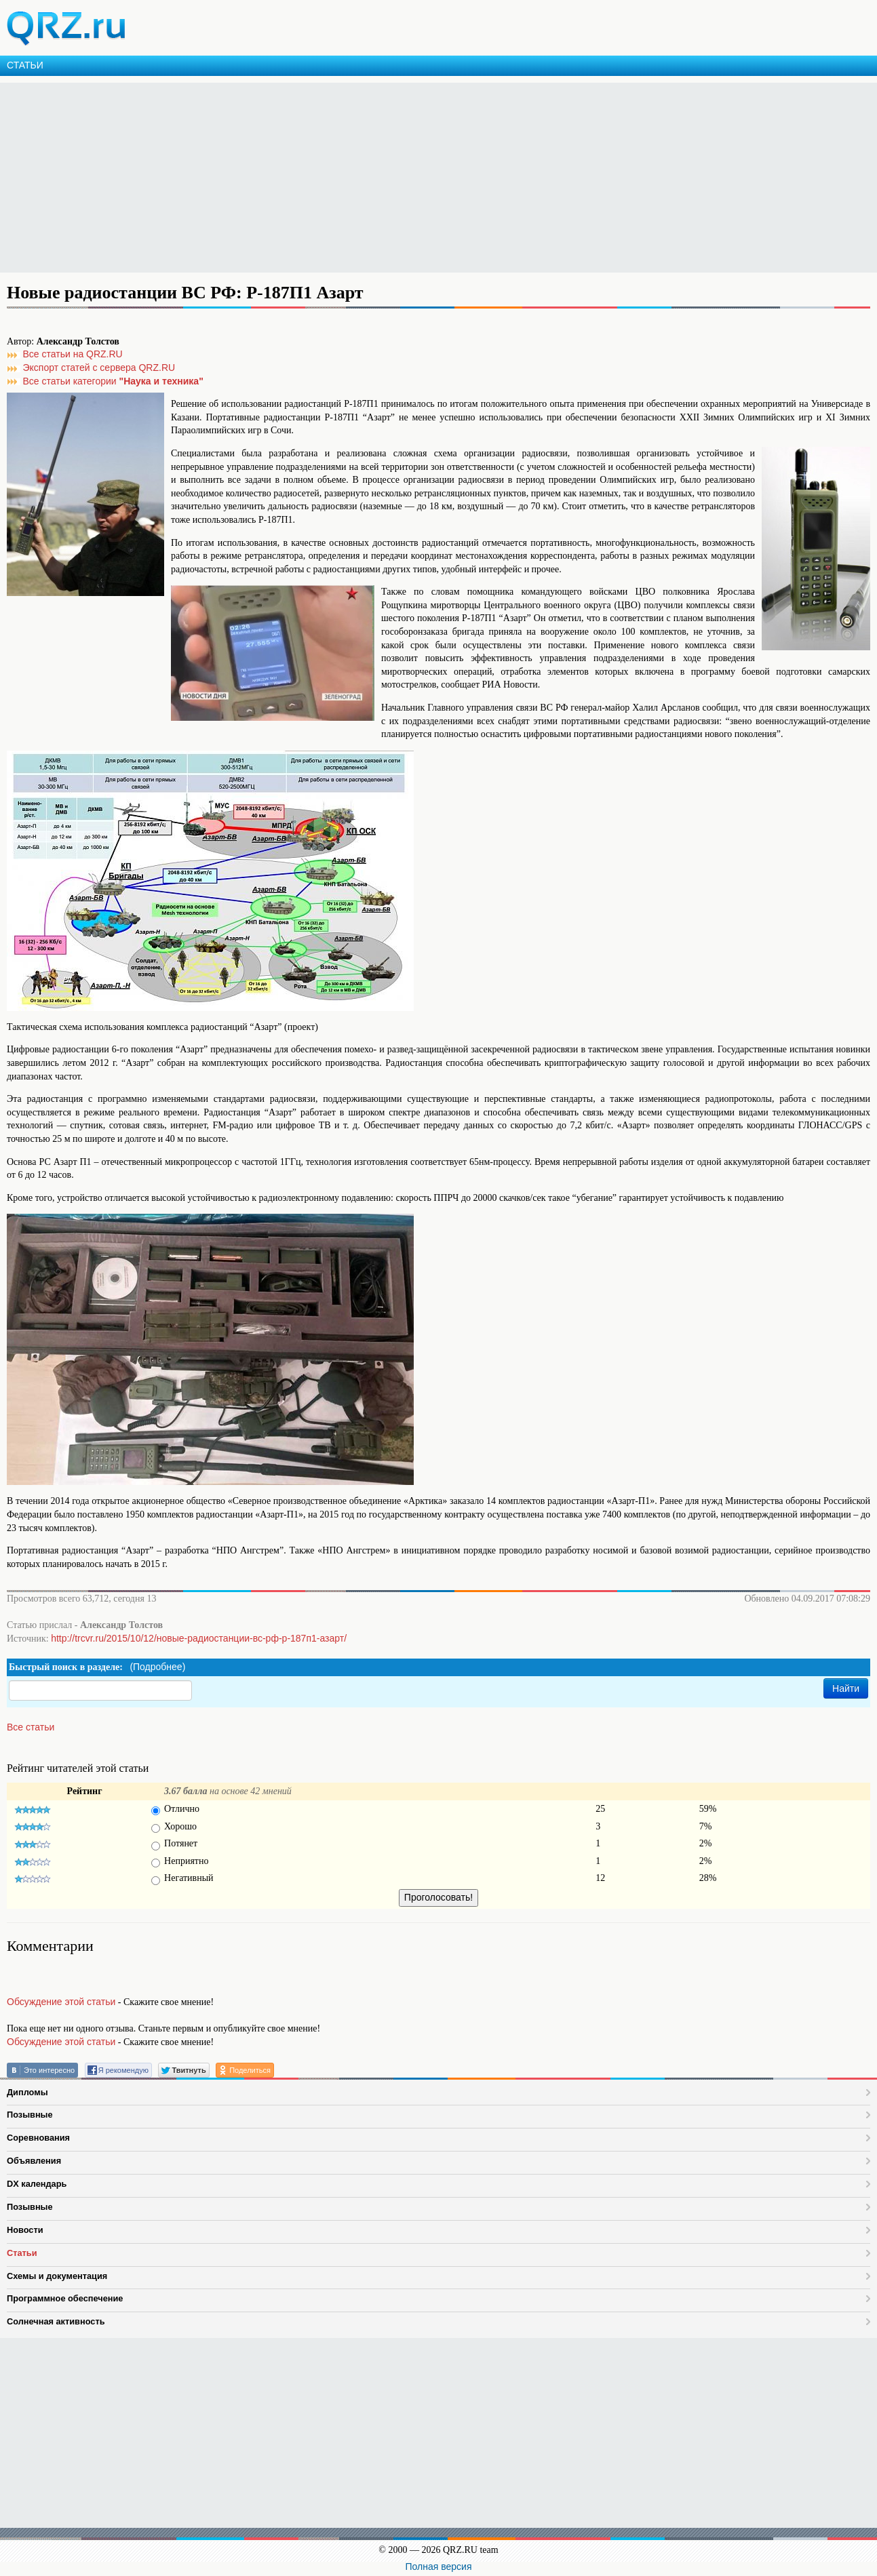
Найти (845, 1688)
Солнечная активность (56, 2321)
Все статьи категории (113, 381)
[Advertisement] (407, 178)
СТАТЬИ (25, 65)
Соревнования (38, 2138)
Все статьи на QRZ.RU (73, 354)
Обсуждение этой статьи (61, 2001)
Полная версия (439, 2566)
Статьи (22, 2253)
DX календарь (36, 2184)
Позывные (30, 2114)
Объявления (34, 2161)
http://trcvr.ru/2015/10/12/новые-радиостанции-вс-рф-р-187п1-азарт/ (199, 1638)
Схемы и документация (57, 2276)
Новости (25, 2230)
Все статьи (30, 1727)
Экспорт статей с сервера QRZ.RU (99, 367)
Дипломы (27, 2092)
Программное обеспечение (65, 2298)
